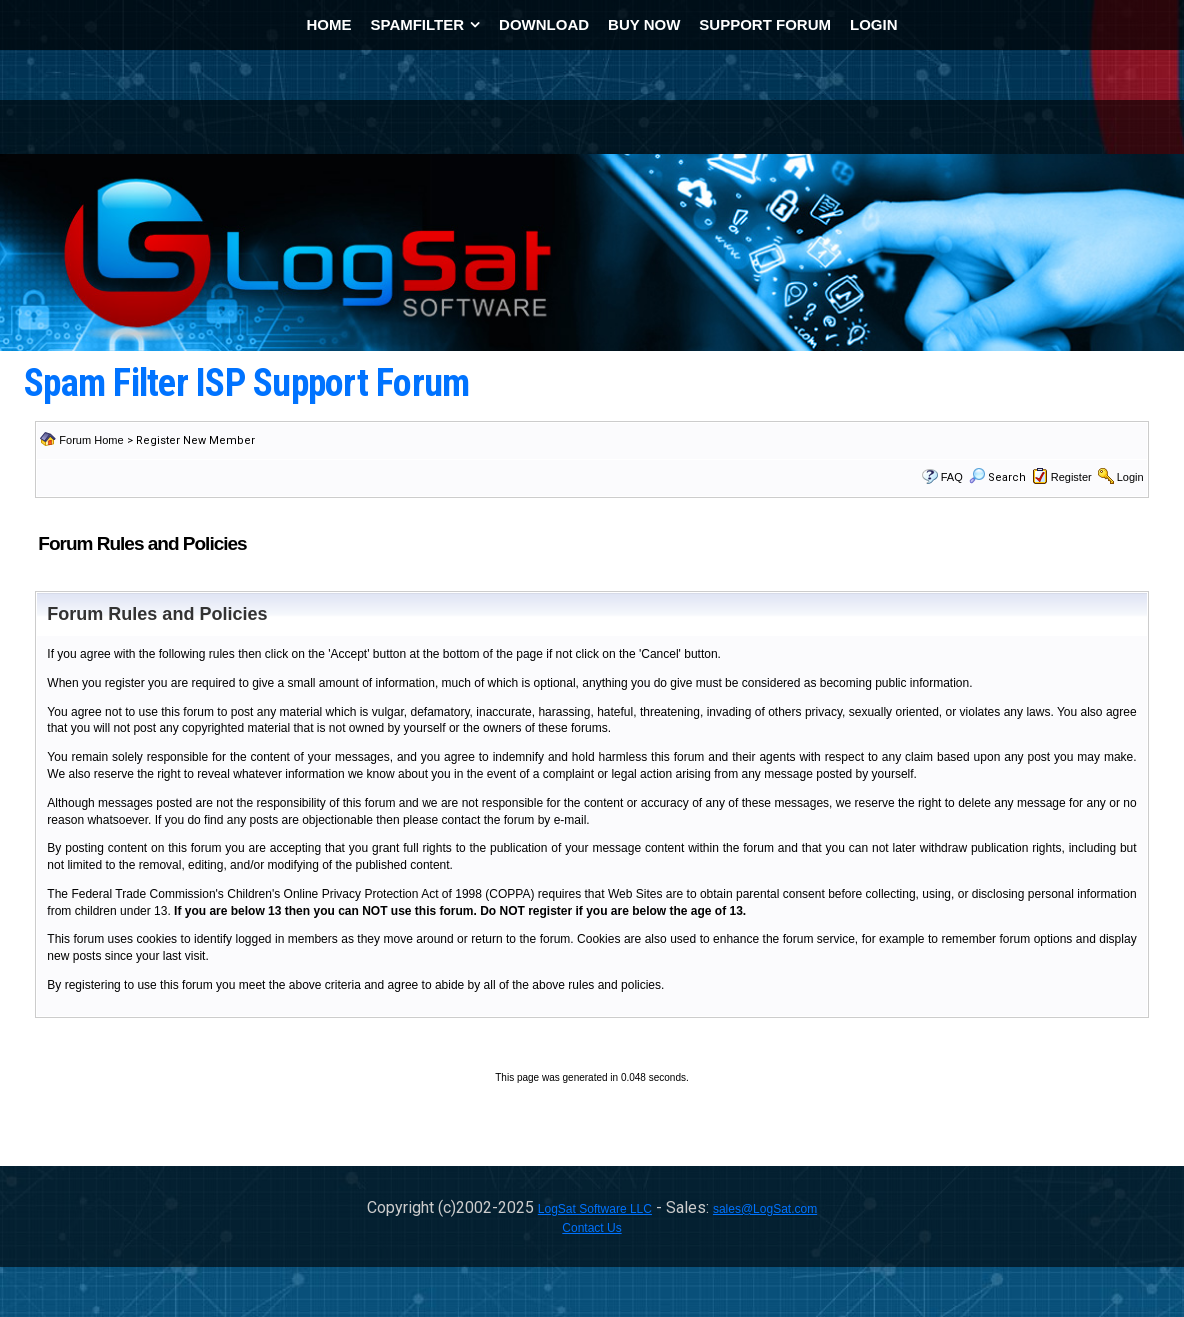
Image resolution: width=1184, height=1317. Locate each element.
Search (997, 477)
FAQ (952, 477)
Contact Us (591, 1228)
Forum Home (91, 440)
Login (1130, 477)
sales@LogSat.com (765, 1209)
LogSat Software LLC (595, 1209)
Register (1071, 477)
